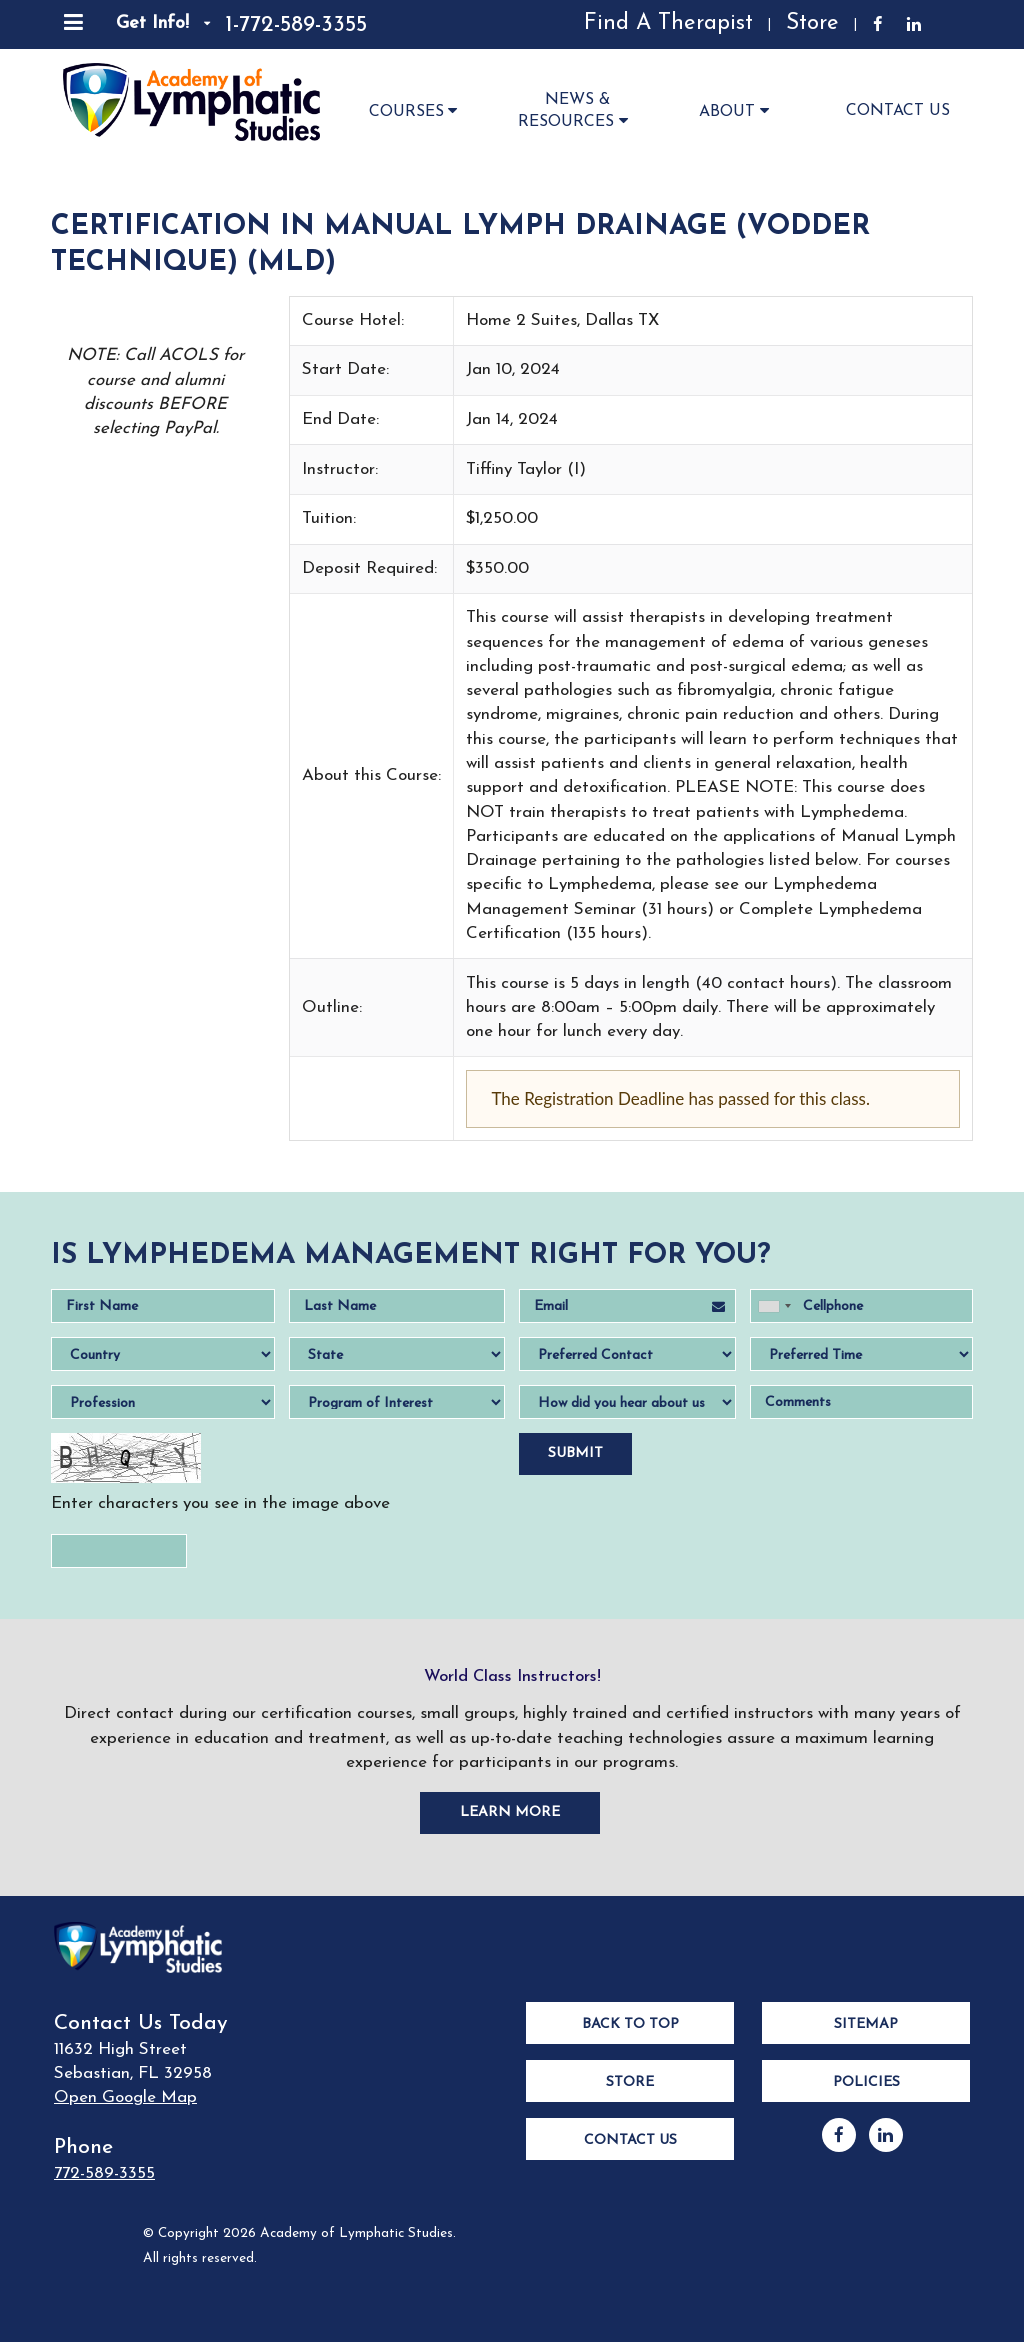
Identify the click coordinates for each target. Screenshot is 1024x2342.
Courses (416, 110)
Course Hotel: (353, 320)
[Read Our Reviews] (442, 24)
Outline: (332, 1007)
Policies (866, 2082)
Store (812, 23)
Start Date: (345, 369)
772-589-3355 (104, 2173)
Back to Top (630, 2024)
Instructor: (340, 469)
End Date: (340, 419)
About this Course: (371, 775)
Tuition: (329, 518)
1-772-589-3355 (296, 25)
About (736, 110)
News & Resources (575, 111)
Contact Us (898, 111)
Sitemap (866, 2024)
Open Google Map (125, 2097)
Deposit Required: (369, 568)
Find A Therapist (668, 23)
